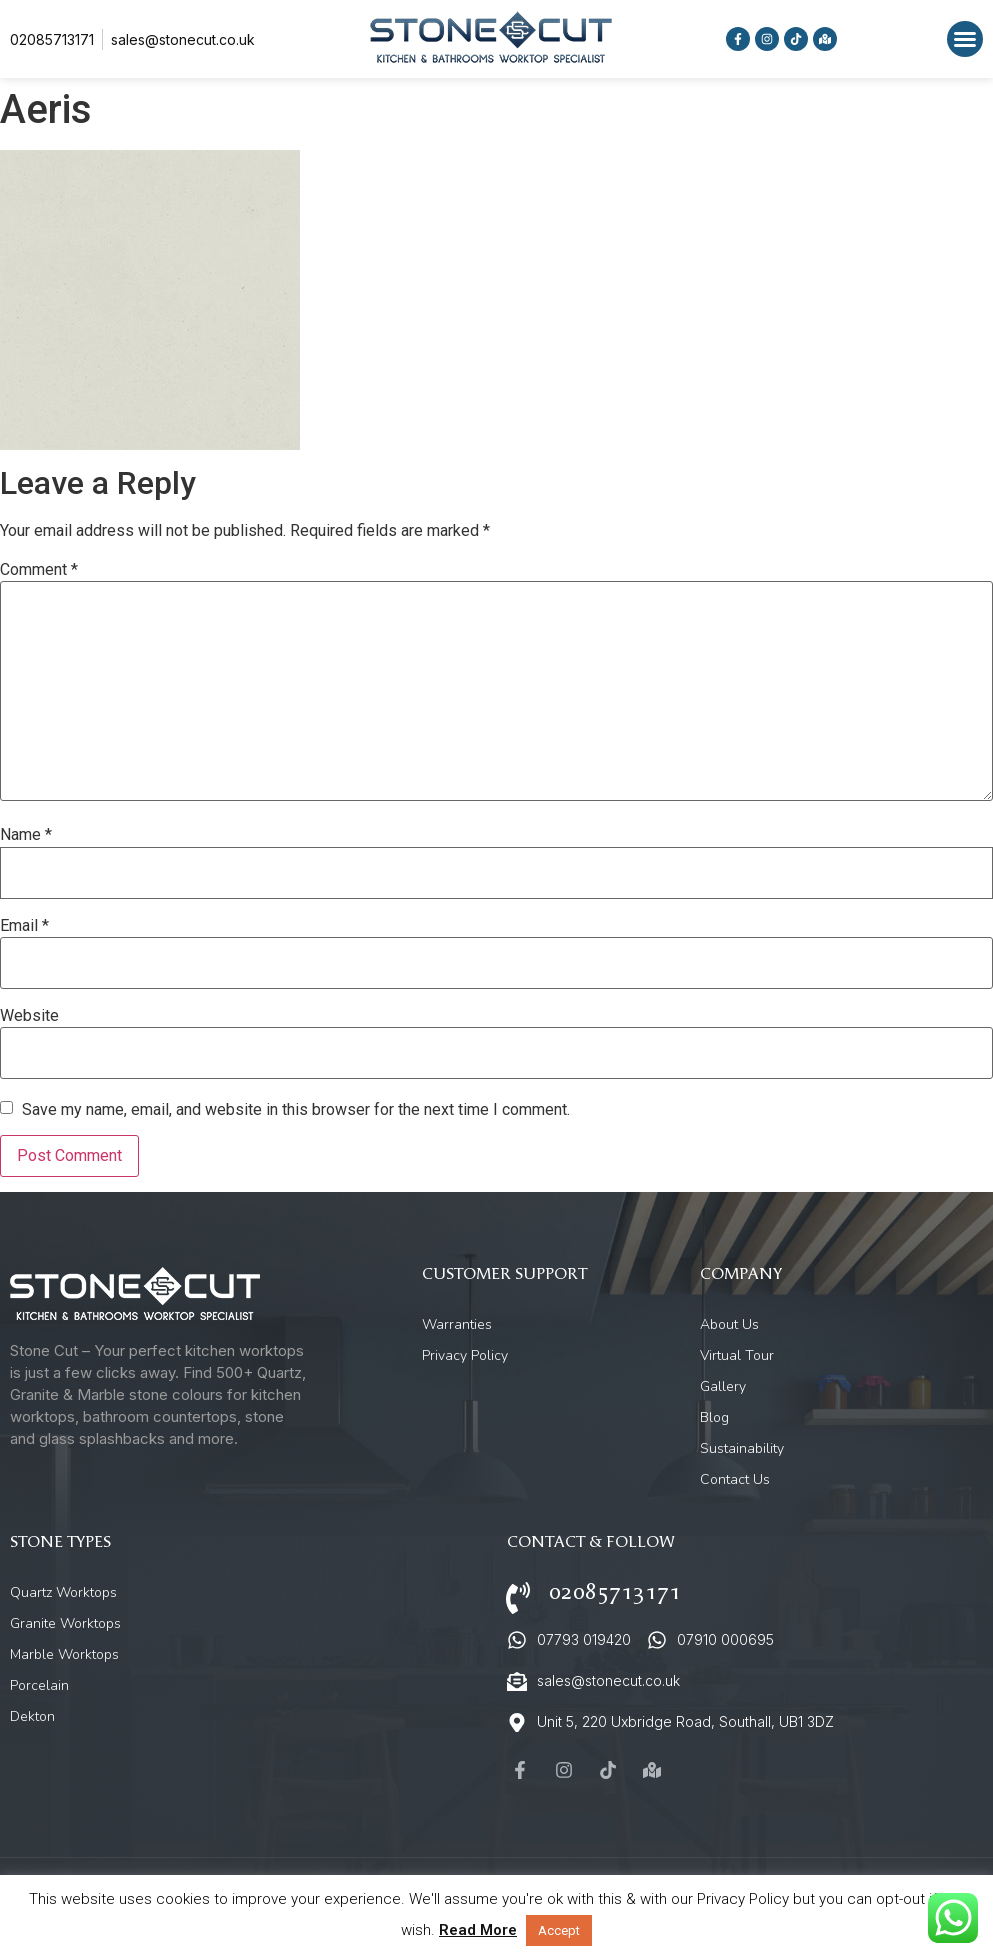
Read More (478, 1930)
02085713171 (615, 1592)
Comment (39, 570)
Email (24, 926)
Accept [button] (559, 1930)
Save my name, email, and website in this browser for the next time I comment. (296, 1110)
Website (29, 1016)
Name (26, 835)
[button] (965, 39)
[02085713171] (518, 1598)
